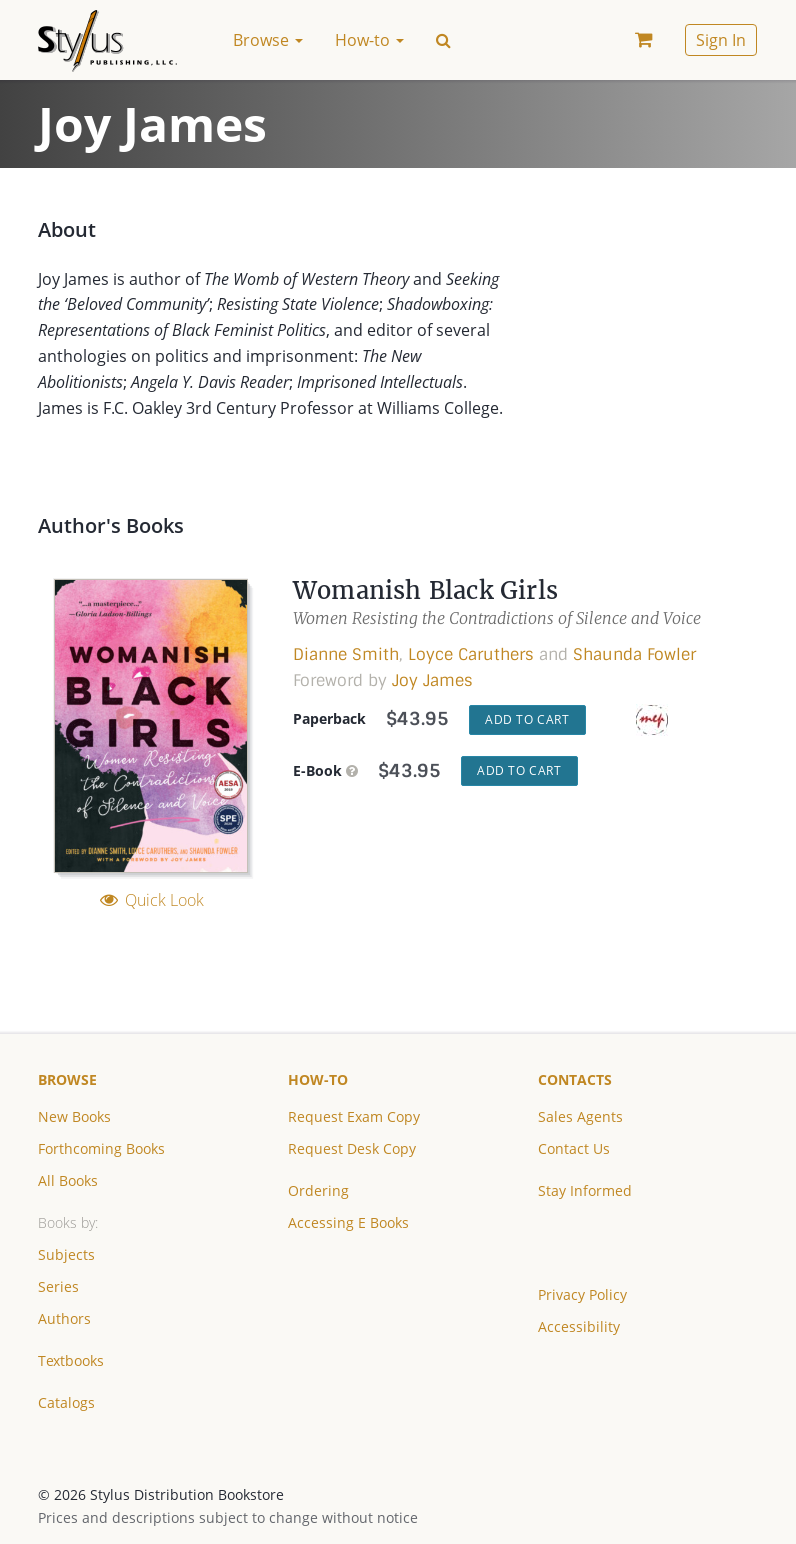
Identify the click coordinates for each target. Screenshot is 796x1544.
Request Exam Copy (354, 1116)
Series (58, 1286)
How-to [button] (369, 40)
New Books (74, 1116)
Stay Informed (585, 1190)
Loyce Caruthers (471, 654)
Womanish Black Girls (426, 590)
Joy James (432, 680)
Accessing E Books (348, 1222)
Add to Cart (527, 719)
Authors (64, 1318)
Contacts (575, 1079)
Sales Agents (580, 1116)
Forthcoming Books (101, 1148)
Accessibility (579, 1326)
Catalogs (66, 1402)
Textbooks (71, 1360)
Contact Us (574, 1148)
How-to (318, 1079)
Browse (67, 1079)
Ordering (318, 1190)
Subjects (66, 1254)
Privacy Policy (582, 1294)
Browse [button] (268, 40)
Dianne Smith (346, 654)
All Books (68, 1180)
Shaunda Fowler (634, 654)
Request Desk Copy (352, 1148)
